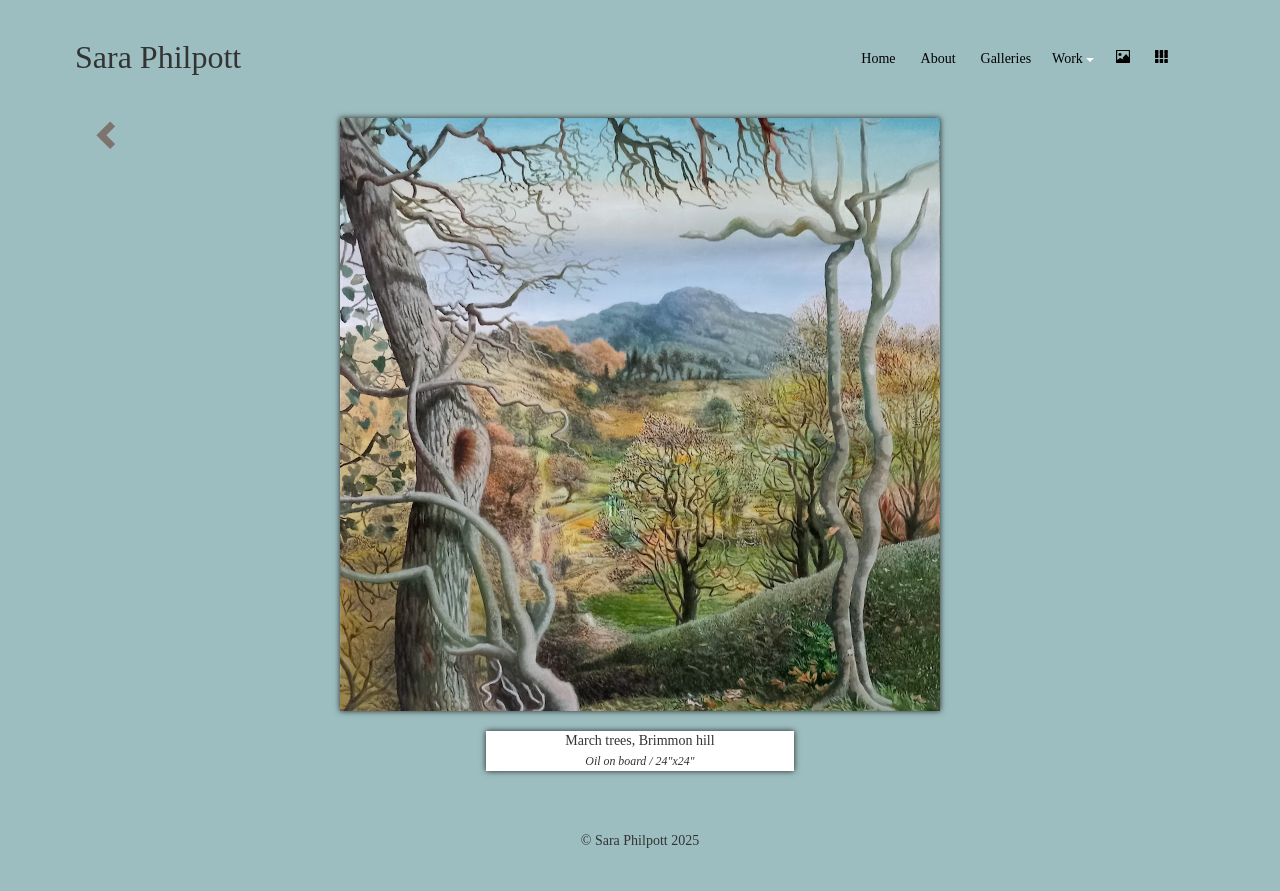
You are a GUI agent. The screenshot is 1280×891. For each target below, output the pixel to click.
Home (878, 58)
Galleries (1006, 58)
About (938, 58)
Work (1073, 58)
